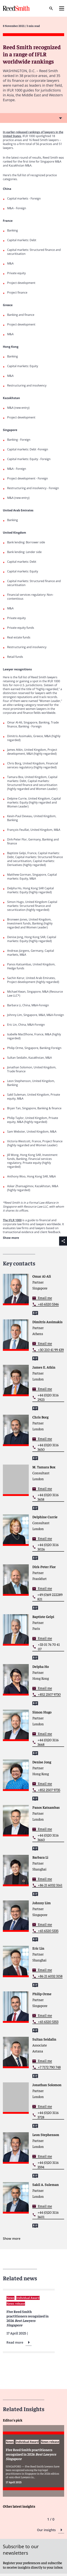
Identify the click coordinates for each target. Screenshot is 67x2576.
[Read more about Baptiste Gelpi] (33, 1639)
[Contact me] (42, 1297)
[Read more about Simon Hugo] (33, 1735)
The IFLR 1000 (12, 1220)
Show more (11, 1238)
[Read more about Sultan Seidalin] (33, 2059)
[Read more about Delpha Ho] (33, 1687)
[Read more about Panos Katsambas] (33, 1830)
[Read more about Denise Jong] (33, 1782)
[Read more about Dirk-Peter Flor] (33, 1589)
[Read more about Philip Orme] (33, 2014)
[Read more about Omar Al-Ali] (33, 1296)
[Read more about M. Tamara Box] (33, 1489)
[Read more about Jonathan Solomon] (33, 2107)
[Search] (51, 8)
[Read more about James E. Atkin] (33, 1390)
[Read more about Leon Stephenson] (33, 2157)
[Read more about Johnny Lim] (33, 1923)
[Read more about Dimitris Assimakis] (33, 1342)
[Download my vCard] (35, 1313)
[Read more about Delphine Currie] (33, 1539)
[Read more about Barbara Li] (33, 1877)
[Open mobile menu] (61, 8)
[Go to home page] (16, 8)
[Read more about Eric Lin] (33, 1968)
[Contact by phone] (45, 1304)
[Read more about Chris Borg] (33, 1440)
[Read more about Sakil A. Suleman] (33, 2207)
